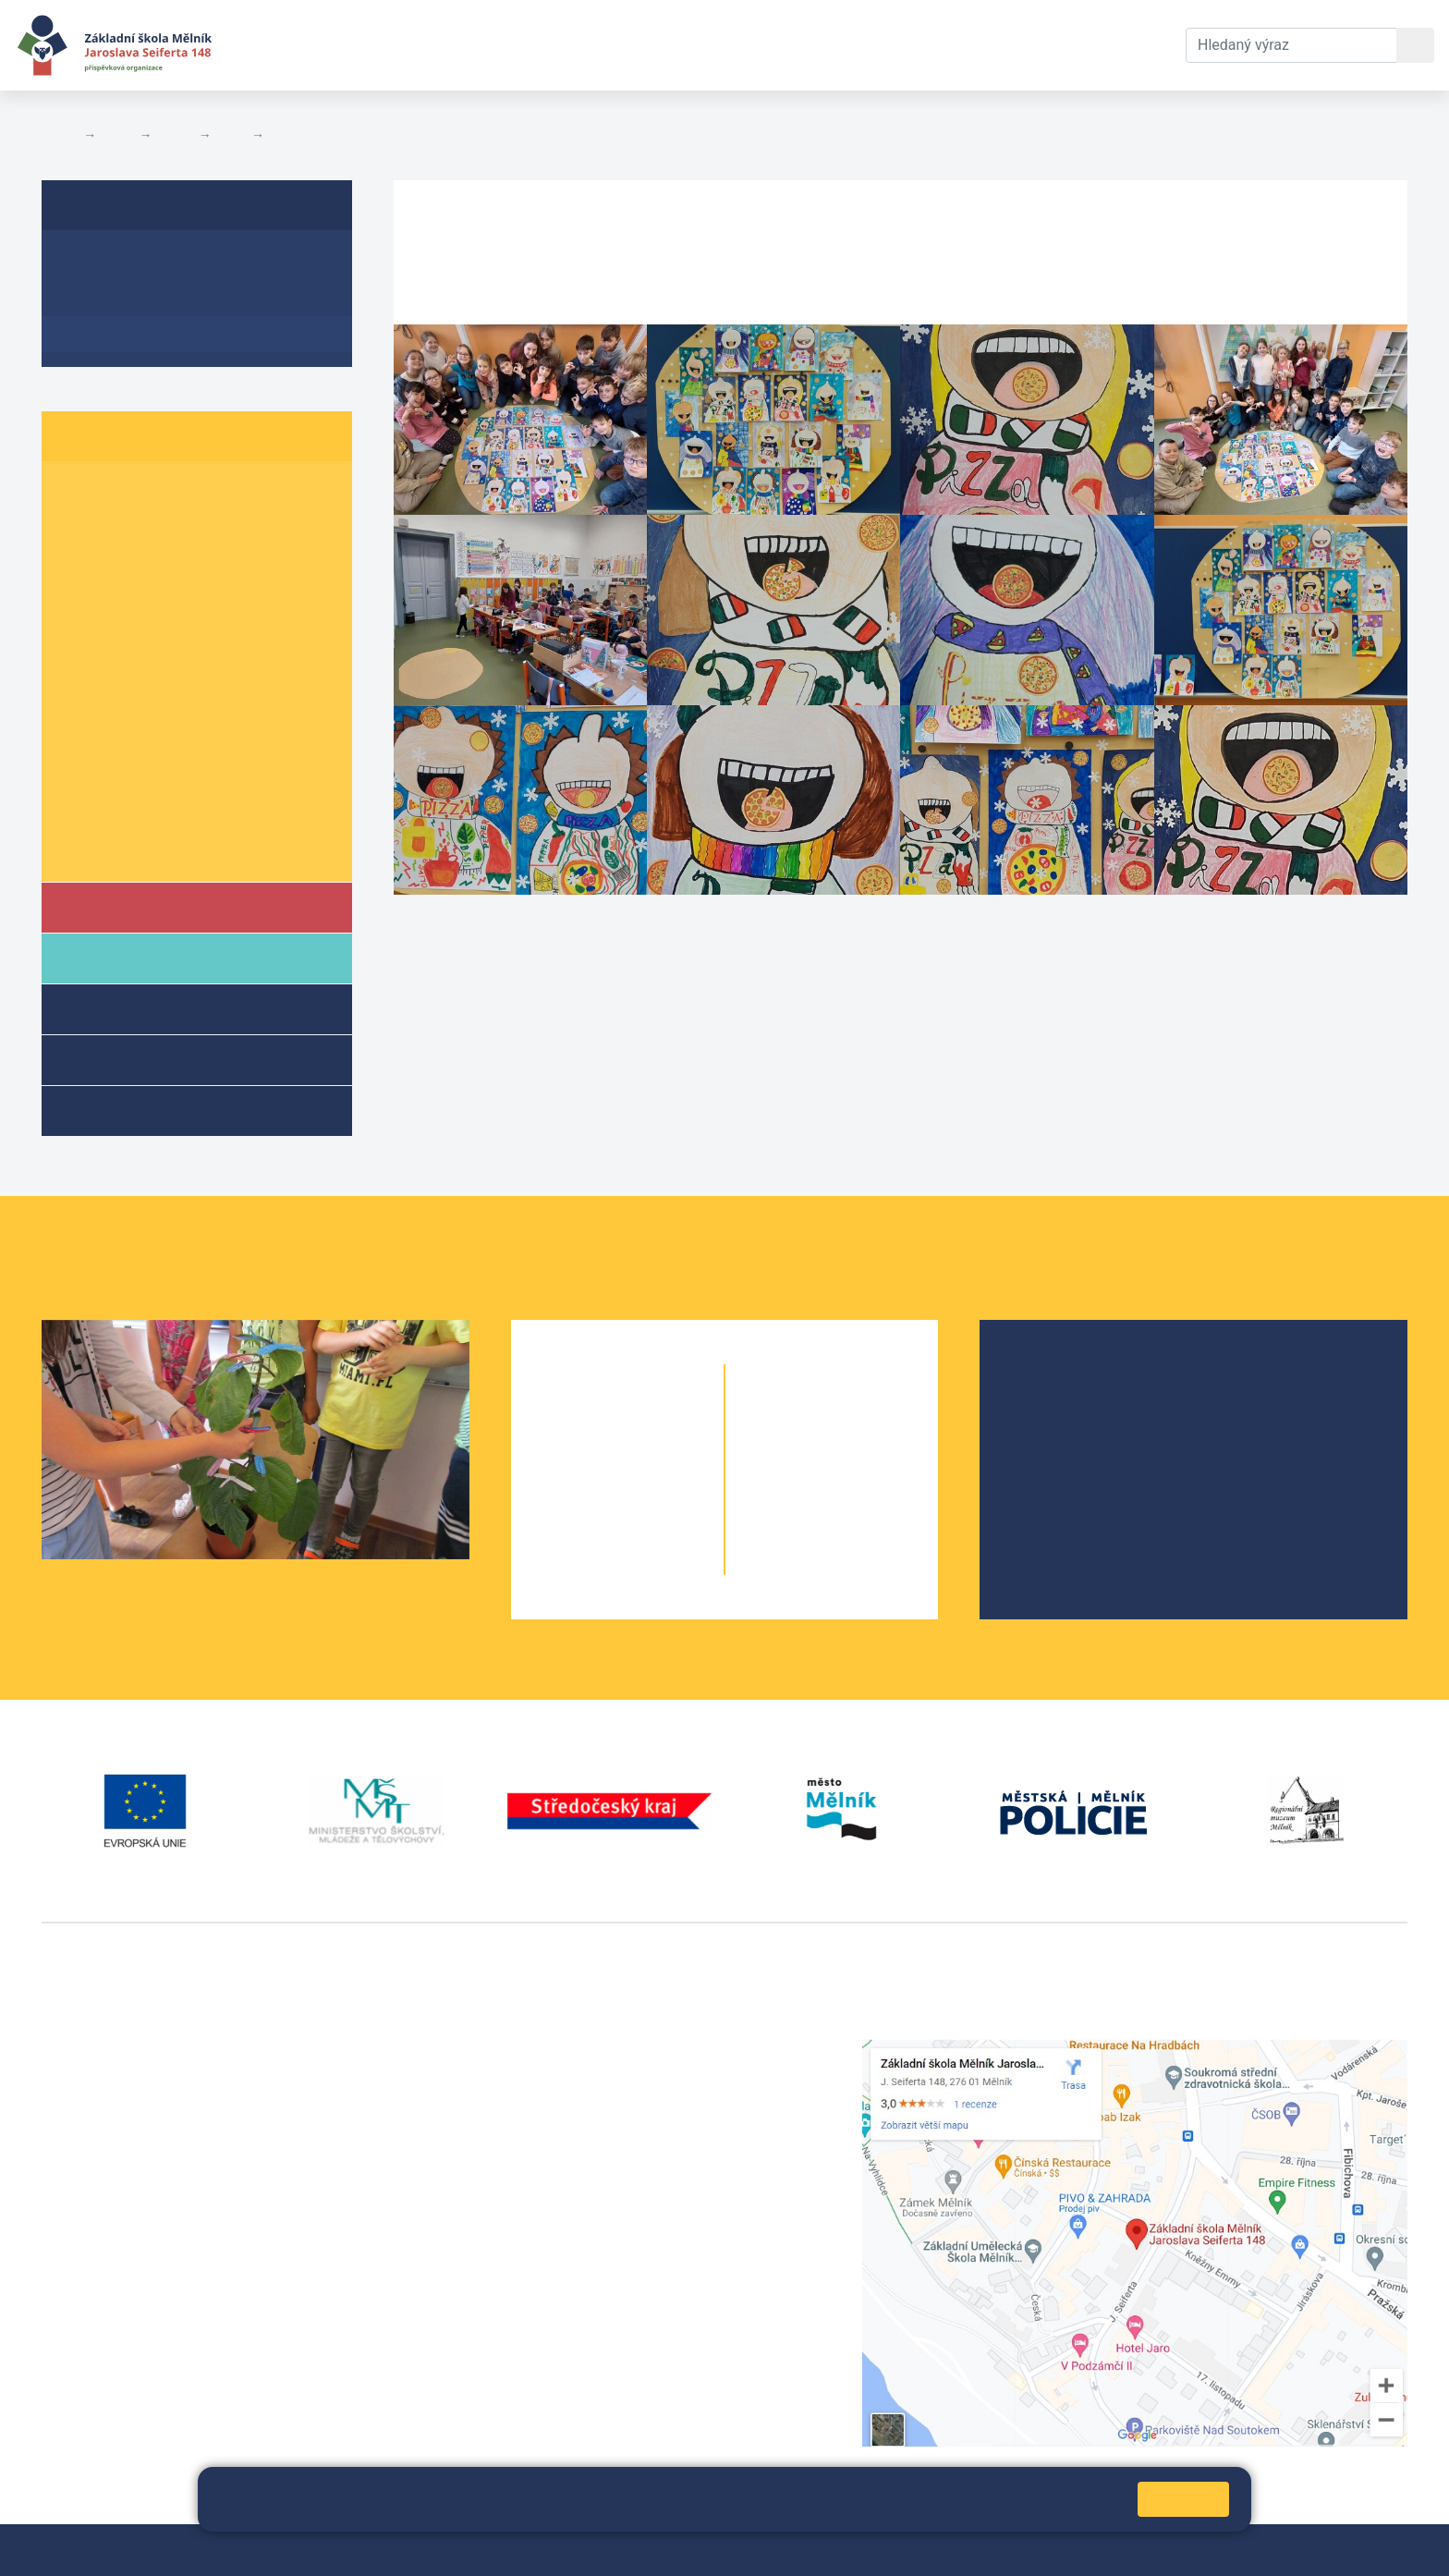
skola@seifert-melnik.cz (592, 2116)
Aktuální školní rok (412, 45)
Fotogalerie (305, 135)
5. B (231, 135)
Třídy (174, 135)
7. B (152, 706)
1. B (152, 493)
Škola (114, 906)
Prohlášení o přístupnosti (635, 2549)
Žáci (117, 135)
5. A (78, 635)
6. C (226, 670)
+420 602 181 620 (102, 2303)
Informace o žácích (135, 813)
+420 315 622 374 (571, 2049)
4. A (78, 599)
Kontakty (677, 45)
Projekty (1051, 1434)
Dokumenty (564, 45)
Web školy (1374, 2549)
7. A (78, 706)
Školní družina (144, 1007)
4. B (152, 599)
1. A (78, 493)
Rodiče (117, 957)
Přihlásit (514, 2549)
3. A (78, 564)
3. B (152, 564)
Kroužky (119, 1109)
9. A (78, 777)
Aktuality (97, 298)
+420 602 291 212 (571, 2072)
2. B (152, 528)
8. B (152, 741)
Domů (59, 135)
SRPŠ (1042, 1493)
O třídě (89, 262)
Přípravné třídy (146, 1058)
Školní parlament (127, 849)
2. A (78, 528)
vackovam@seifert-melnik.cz (139, 2325)
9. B (152, 777)
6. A (78, 670)
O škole (1049, 1375)
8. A (78, 741)
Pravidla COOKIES (785, 2549)
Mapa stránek (432, 2549)
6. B (152, 670)
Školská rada (1067, 1404)
